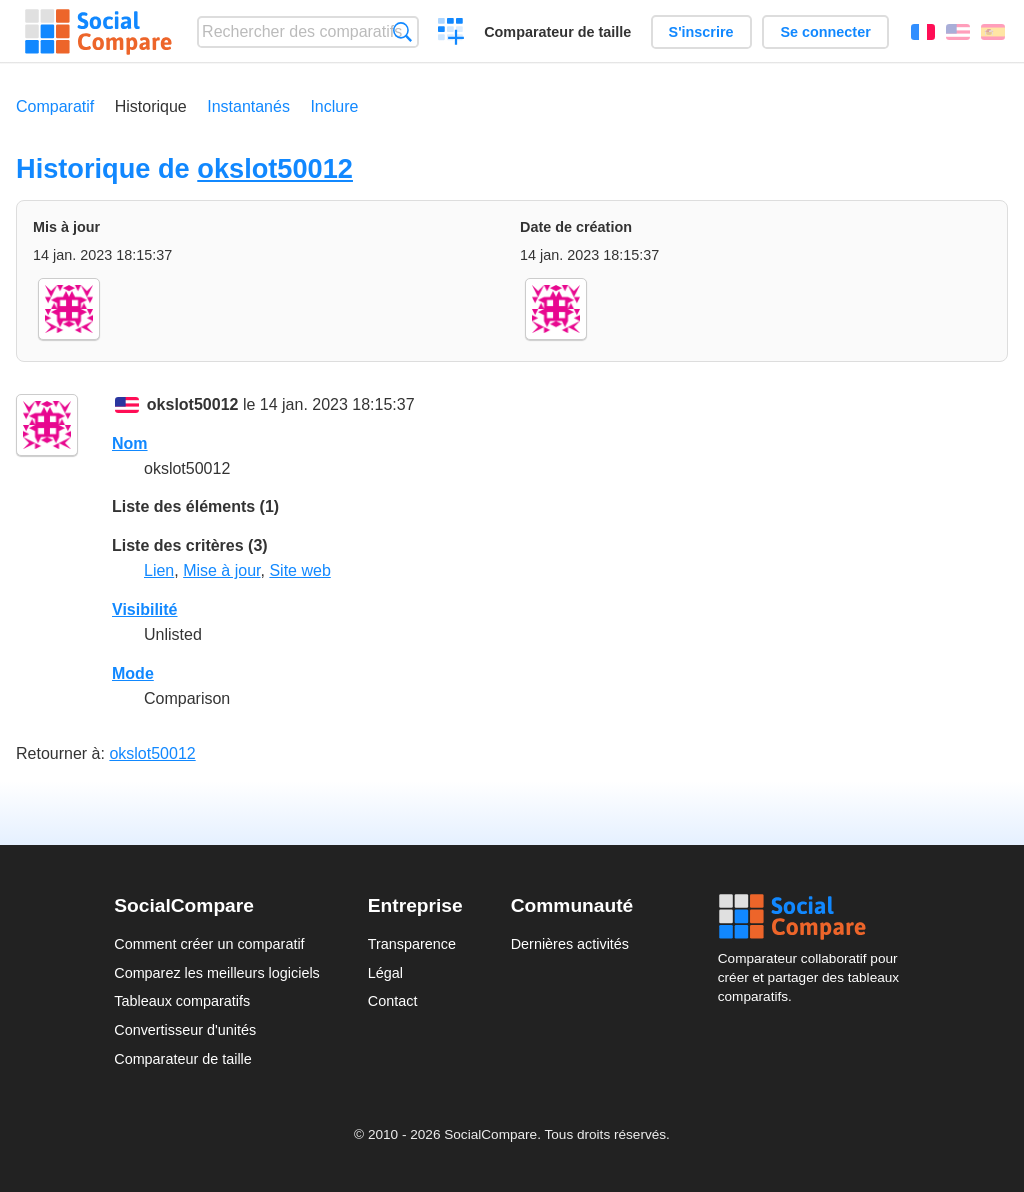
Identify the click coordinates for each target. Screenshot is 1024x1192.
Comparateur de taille (557, 32)
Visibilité (145, 609)
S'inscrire (701, 32)
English (958, 32)
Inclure (334, 106)
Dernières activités (570, 944)
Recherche (402, 31)
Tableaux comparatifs (182, 1001)
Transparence (412, 944)
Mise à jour (221, 570)
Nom (130, 443)
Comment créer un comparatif (209, 944)
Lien (159, 570)
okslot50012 (275, 168)
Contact (393, 1001)
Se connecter (825, 32)
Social (814, 917)
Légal (385, 973)
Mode (133, 673)
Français (923, 32)
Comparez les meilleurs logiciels (217, 973)
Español (993, 32)
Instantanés (248, 106)
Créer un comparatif (451, 34)
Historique (151, 106)
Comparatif (55, 106)
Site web (299, 570)
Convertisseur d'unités (185, 1030)
